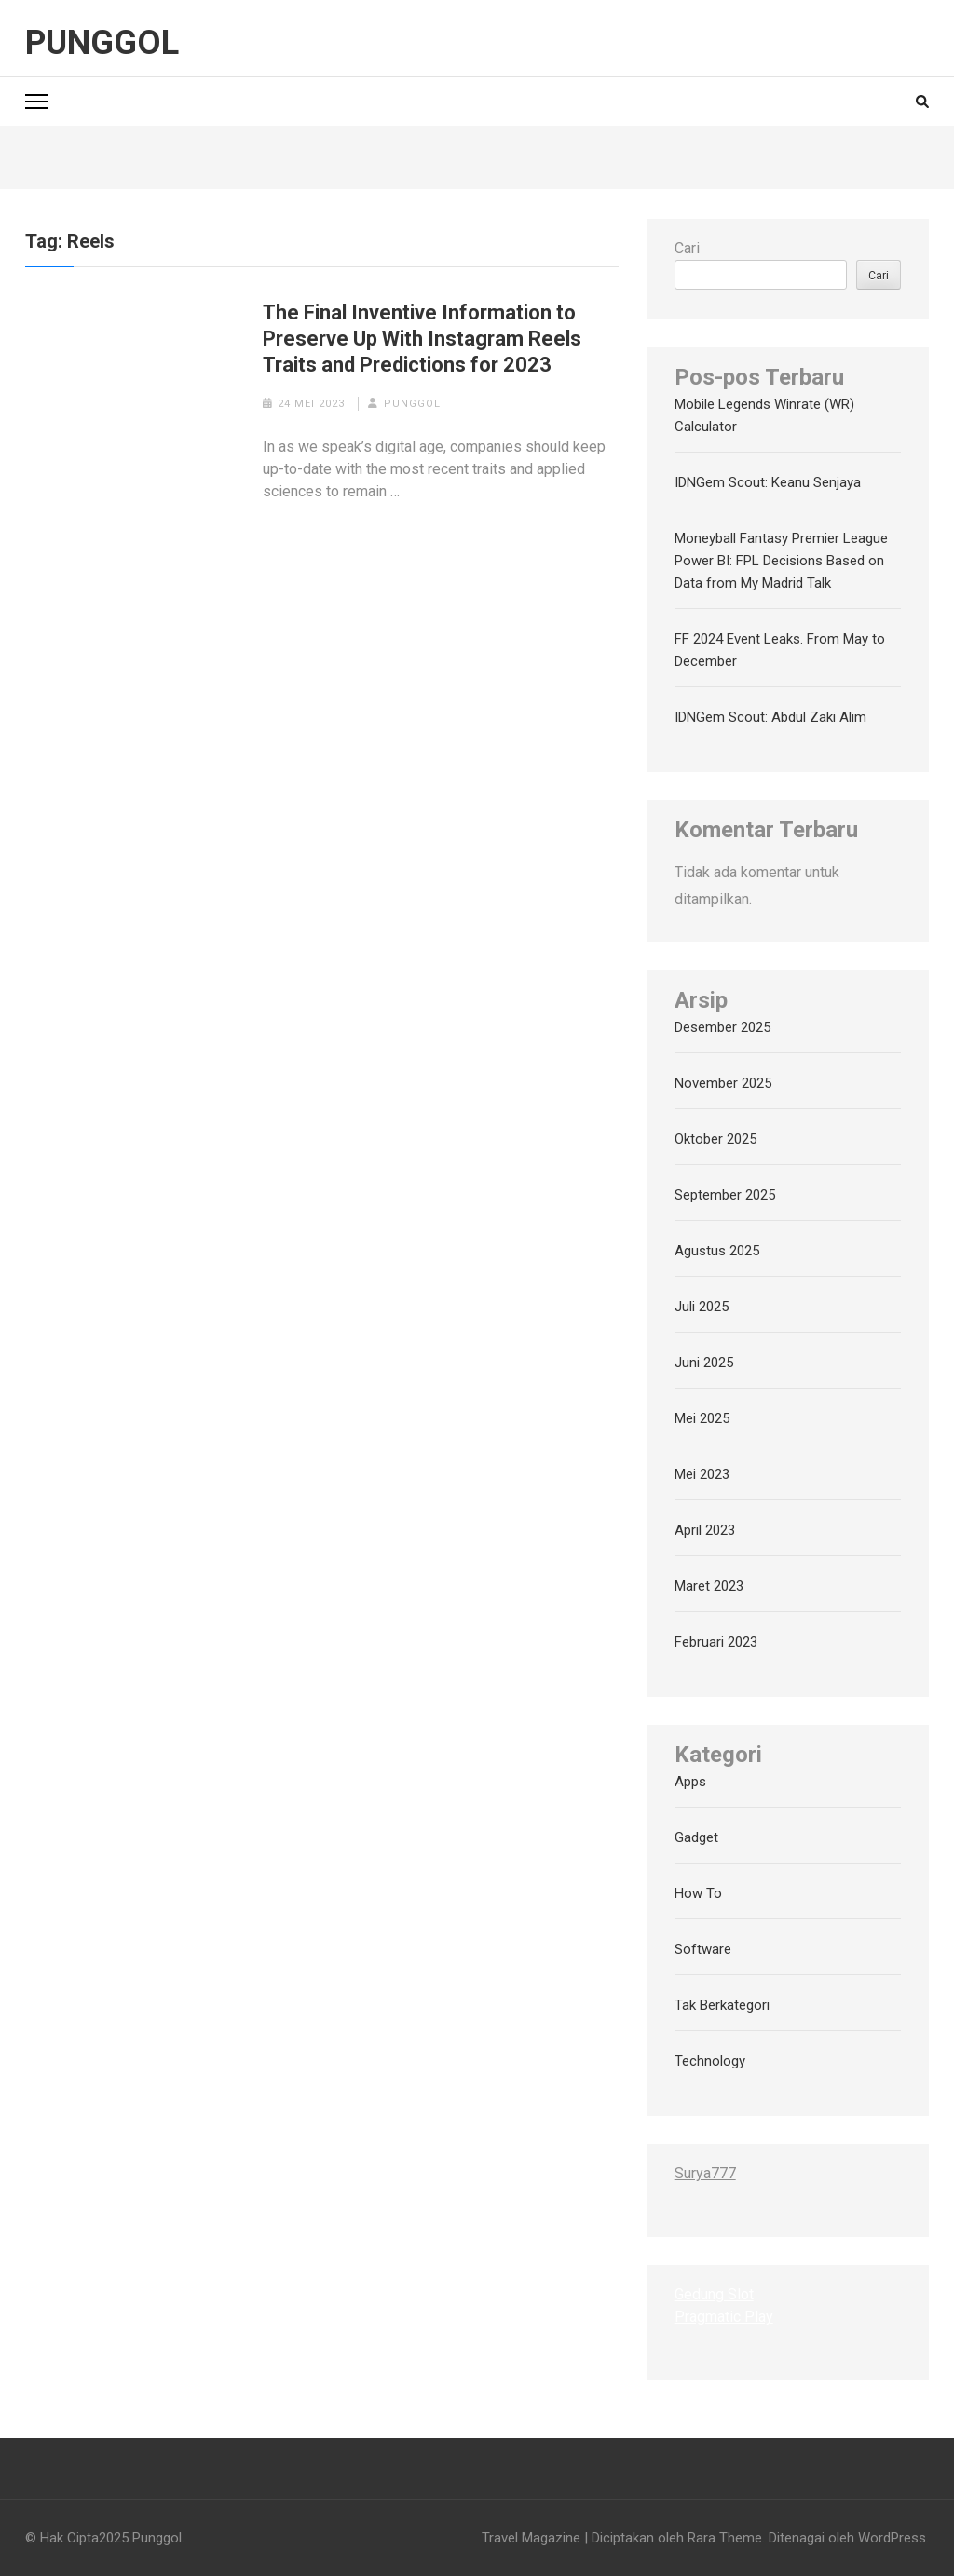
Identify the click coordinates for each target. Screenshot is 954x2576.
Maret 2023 (709, 1586)
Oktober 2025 (715, 1139)
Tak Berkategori (722, 2005)
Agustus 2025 (717, 1250)
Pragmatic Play (724, 2316)
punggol (412, 404)
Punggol (102, 42)
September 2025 (725, 1194)
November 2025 (723, 1083)
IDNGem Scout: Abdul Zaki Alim (770, 717)
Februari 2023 (716, 1642)
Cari (687, 248)
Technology (710, 2061)
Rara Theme (725, 2537)
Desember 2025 (722, 1027)
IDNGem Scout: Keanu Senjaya (768, 482)
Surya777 (705, 2173)
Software (703, 1949)
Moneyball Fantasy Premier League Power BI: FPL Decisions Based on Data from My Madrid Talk (781, 560)
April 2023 (705, 1530)
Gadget (696, 1837)
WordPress (892, 2537)
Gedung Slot (714, 2294)
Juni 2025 (704, 1362)
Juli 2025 (702, 1306)
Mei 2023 (702, 1474)
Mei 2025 (702, 1418)
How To (698, 1893)
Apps (690, 1781)
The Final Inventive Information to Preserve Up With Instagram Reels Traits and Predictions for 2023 (422, 338)
